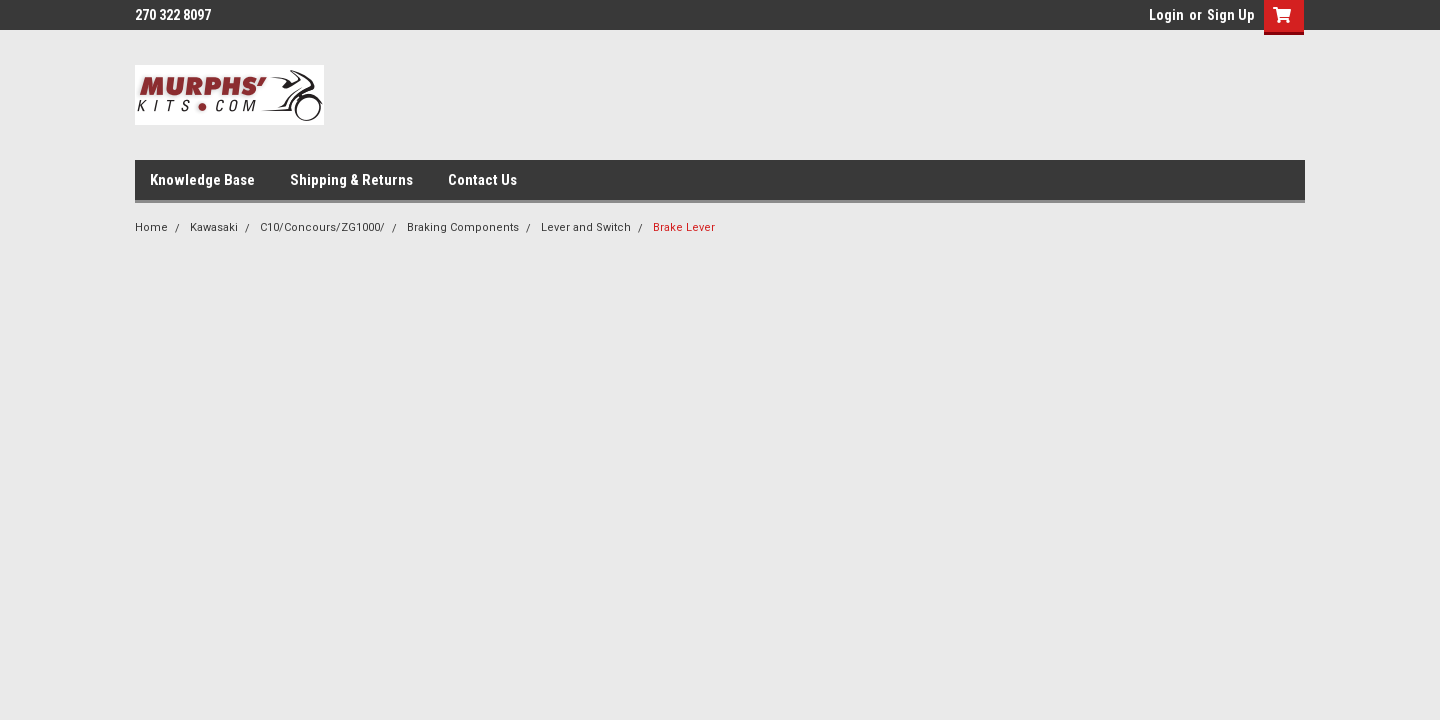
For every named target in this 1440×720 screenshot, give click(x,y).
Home (151, 227)
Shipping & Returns (351, 180)
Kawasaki (214, 227)
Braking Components (463, 227)
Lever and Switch (586, 227)
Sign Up (1230, 15)
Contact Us (482, 180)
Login (1166, 15)
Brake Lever (684, 227)
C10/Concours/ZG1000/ (322, 227)
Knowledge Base (202, 180)
